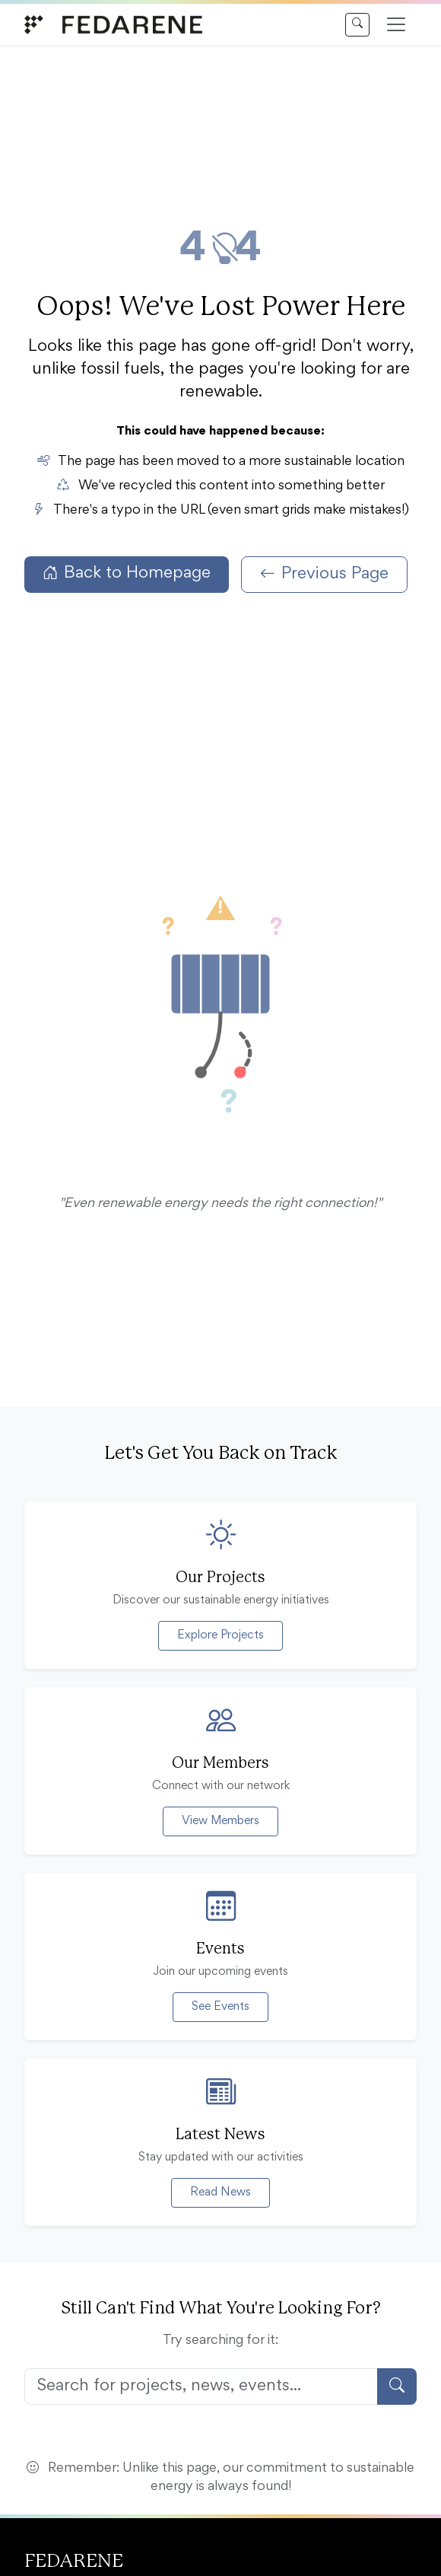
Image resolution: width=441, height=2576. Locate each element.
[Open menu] (396, 24)
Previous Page (324, 574)
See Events (220, 2006)
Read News (220, 2192)
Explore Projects (220, 1635)
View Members (220, 1821)
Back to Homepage (127, 573)
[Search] (357, 25)
